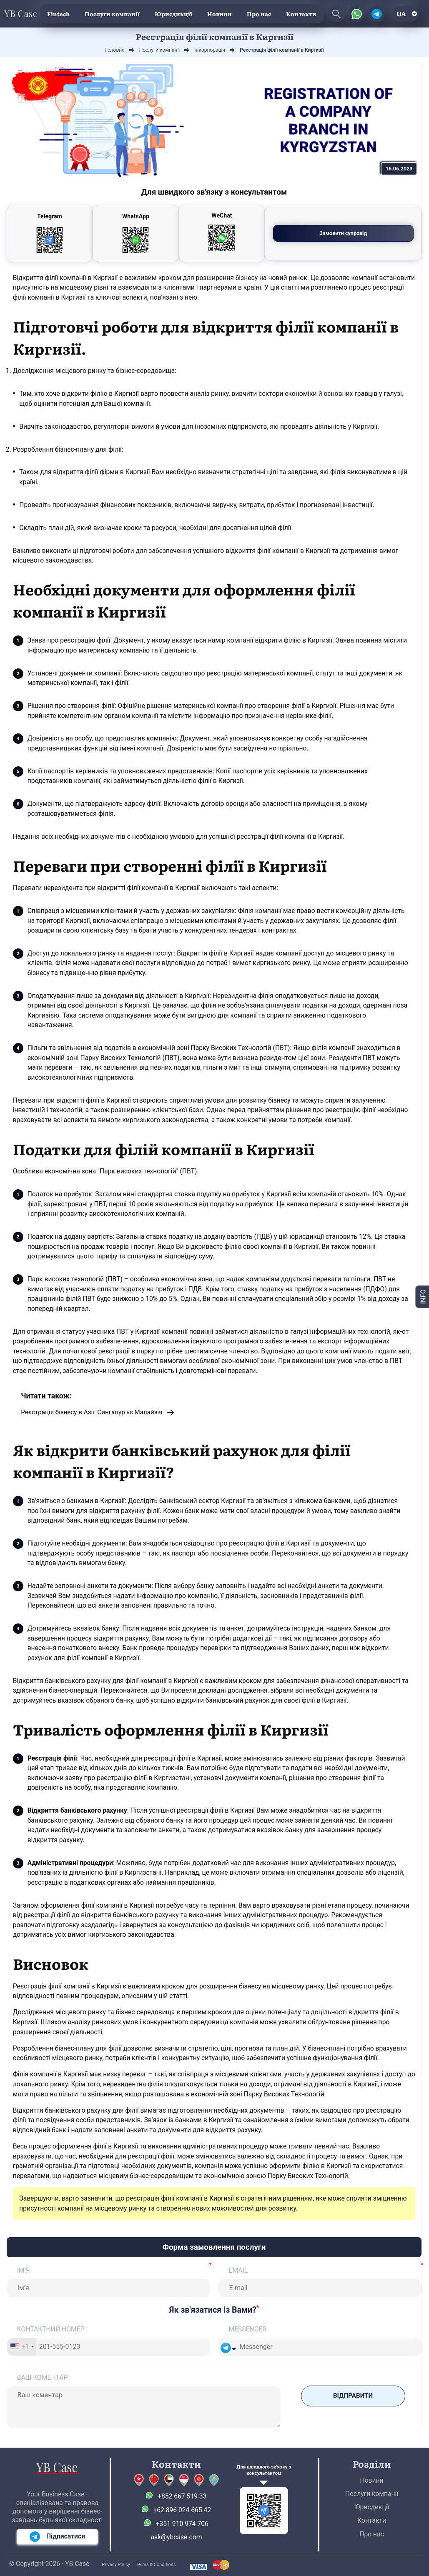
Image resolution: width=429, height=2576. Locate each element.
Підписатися (57, 2536)
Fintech (58, 14)
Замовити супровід (370, 233)
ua (401, 13)
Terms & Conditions (156, 2564)
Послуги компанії (112, 14)
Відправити (352, 2396)
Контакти (301, 14)
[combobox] (22, 2347)
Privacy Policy (116, 2564)
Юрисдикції (173, 14)
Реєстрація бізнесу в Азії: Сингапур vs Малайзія (94, 1413)
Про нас (259, 14)
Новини (219, 14)
